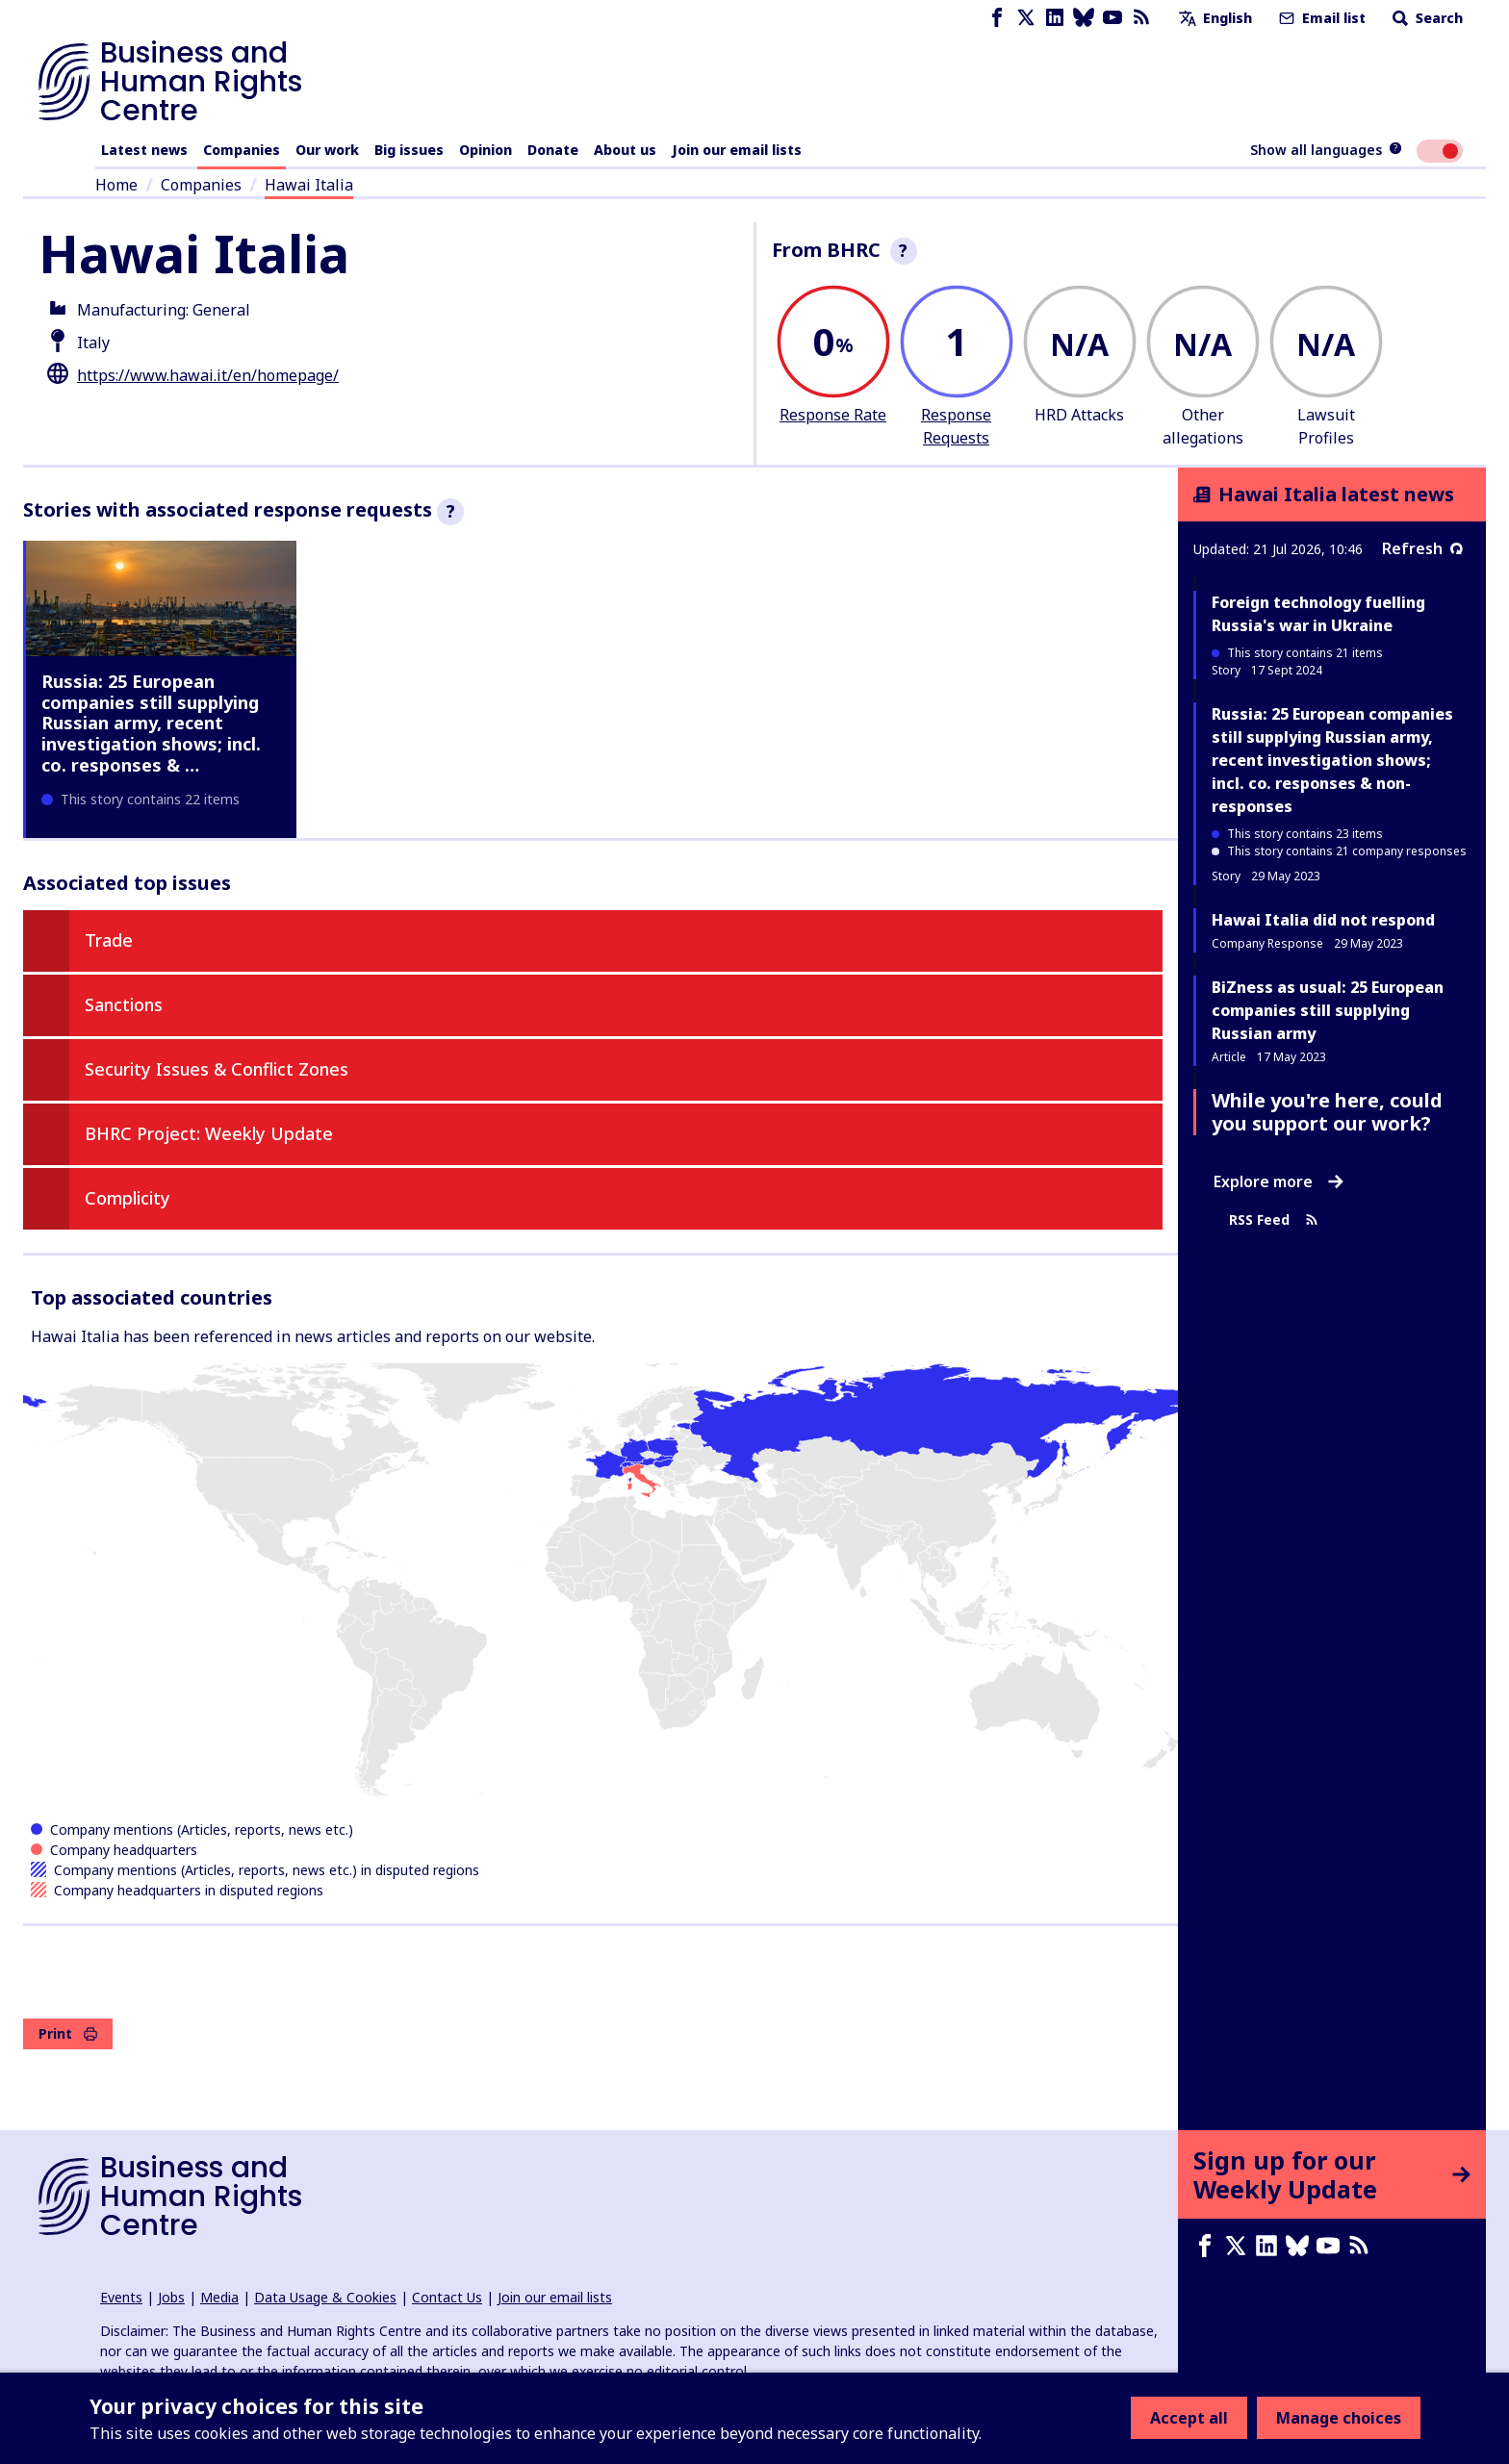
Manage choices (1338, 2417)
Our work (327, 149)
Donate (552, 149)
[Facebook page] (997, 18)
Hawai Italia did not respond (1323, 919)
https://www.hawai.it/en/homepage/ (208, 375)
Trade (109, 940)
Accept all (1189, 2417)
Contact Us (447, 2297)
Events (121, 2297)
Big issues (409, 149)
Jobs (171, 2297)
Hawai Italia (309, 184)
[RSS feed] (1141, 18)
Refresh (1422, 548)
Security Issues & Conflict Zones (216, 1068)
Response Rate (833, 414)
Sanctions (124, 1004)
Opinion (485, 149)
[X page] (1025, 18)
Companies (241, 149)
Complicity (127, 1197)
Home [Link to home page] (116, 184)
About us (625, 149)
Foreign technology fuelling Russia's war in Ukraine (1318, 614)
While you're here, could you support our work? (1327, 1111)
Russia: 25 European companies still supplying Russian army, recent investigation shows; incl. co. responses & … (151, 722)
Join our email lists (737, 149)
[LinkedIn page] (1054, 18)
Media (219, 2297)
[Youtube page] (1112, 18)
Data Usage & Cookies (325, 2297)
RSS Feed (1273, 1219)
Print (67, 2033)
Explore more (1278, 1181)
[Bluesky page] (1083, 18)
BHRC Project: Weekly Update (209, 1133)
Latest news (144, 149)
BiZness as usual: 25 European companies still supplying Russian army (1328, 1010)
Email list (1320, 18)
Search (1426, 18)
